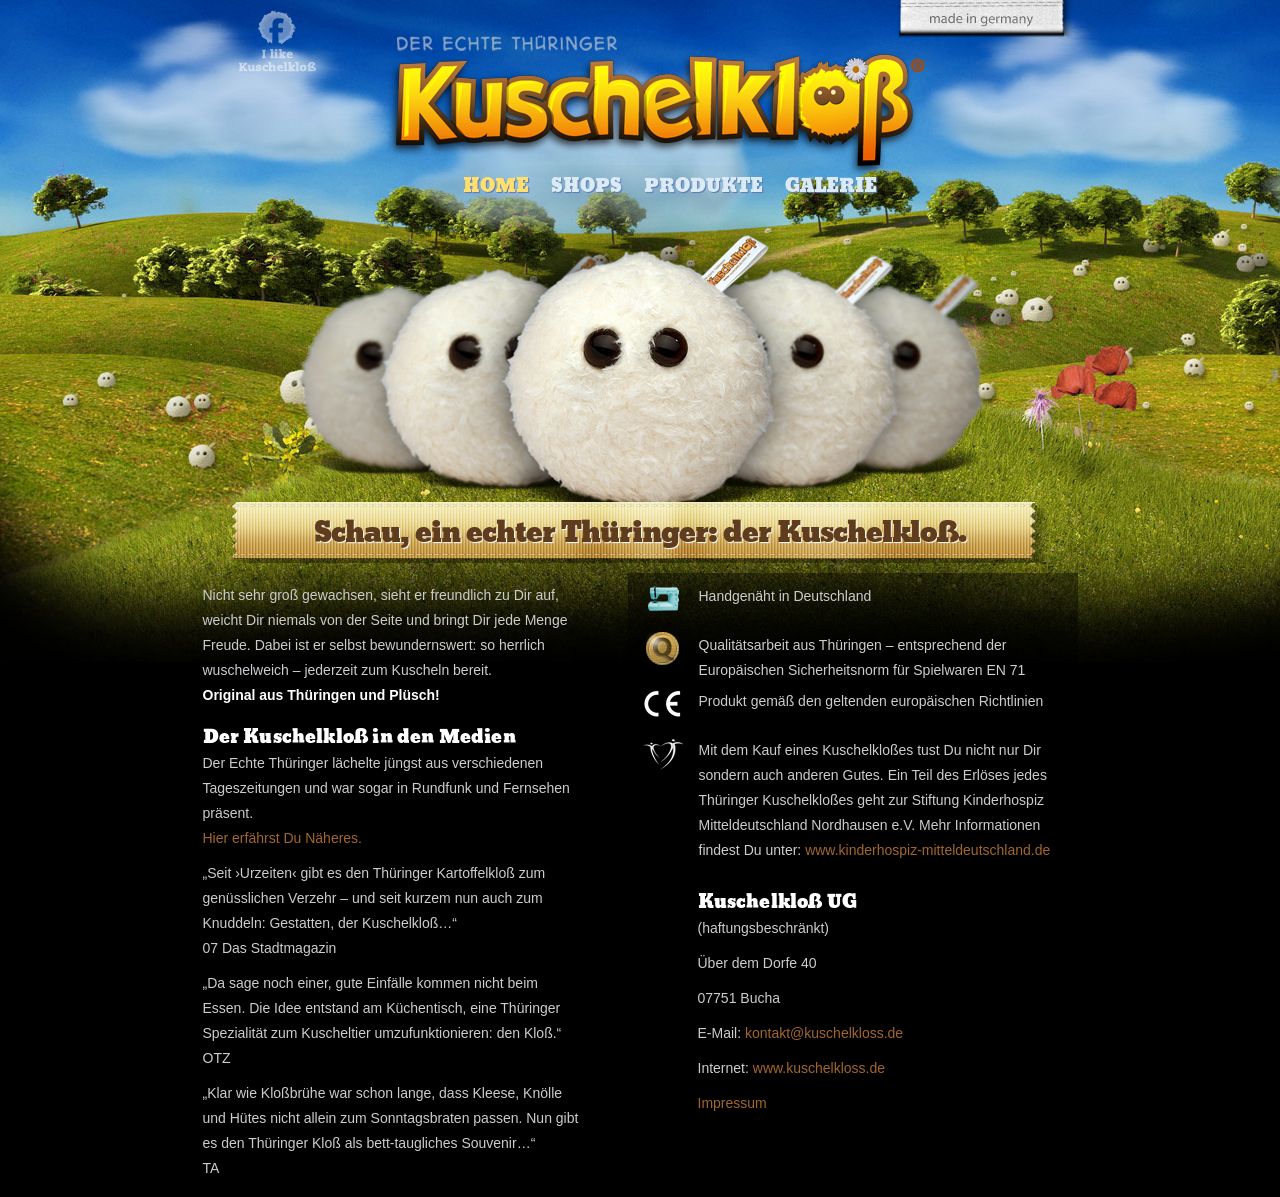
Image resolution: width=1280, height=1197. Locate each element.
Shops (586, 185)
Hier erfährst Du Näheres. (283, 838)
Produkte (703, 185)
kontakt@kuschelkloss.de (824, 1033)
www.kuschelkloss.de (819, 1068)
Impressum (732, 1103)
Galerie (831, 185)
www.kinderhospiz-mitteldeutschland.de (927, 850)
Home (496, 185)
